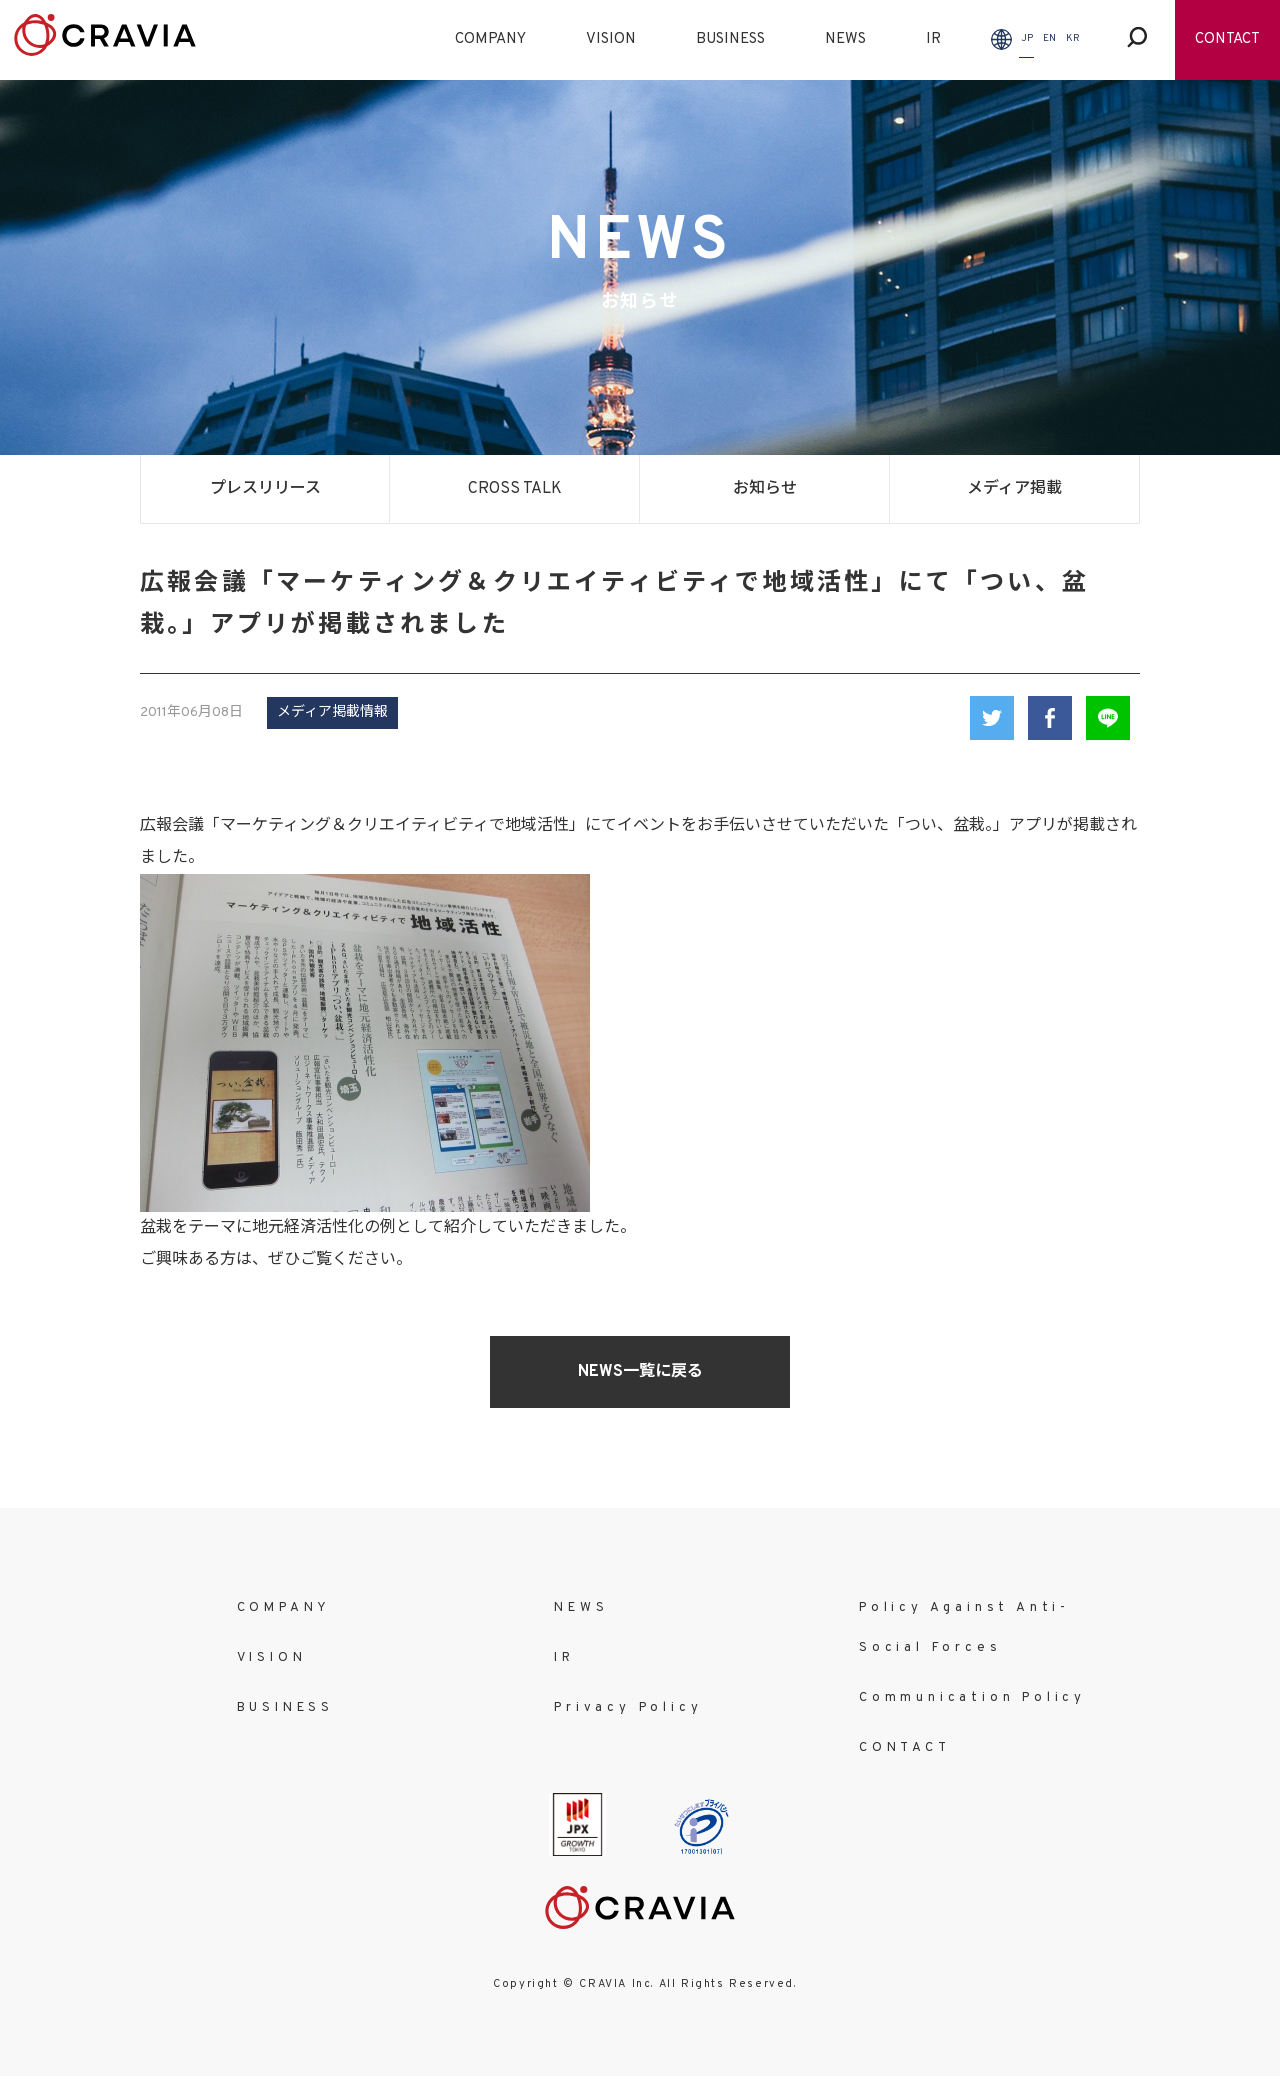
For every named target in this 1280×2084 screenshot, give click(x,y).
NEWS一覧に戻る (640, 1372)
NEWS (845, 39)
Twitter (992, 718)
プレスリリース (265, 489)
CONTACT (1227, 39)
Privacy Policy (628, 1708)
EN (1049, 38)
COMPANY (490, 39)
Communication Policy (972, 1698)
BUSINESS (730, 39)
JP (1027, 38)
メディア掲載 (1014, 489)
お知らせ (765, 489)
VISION (611, 39)
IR (933, 39)
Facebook (1050, 718)
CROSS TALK (515, 489)
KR (1073, 38)
